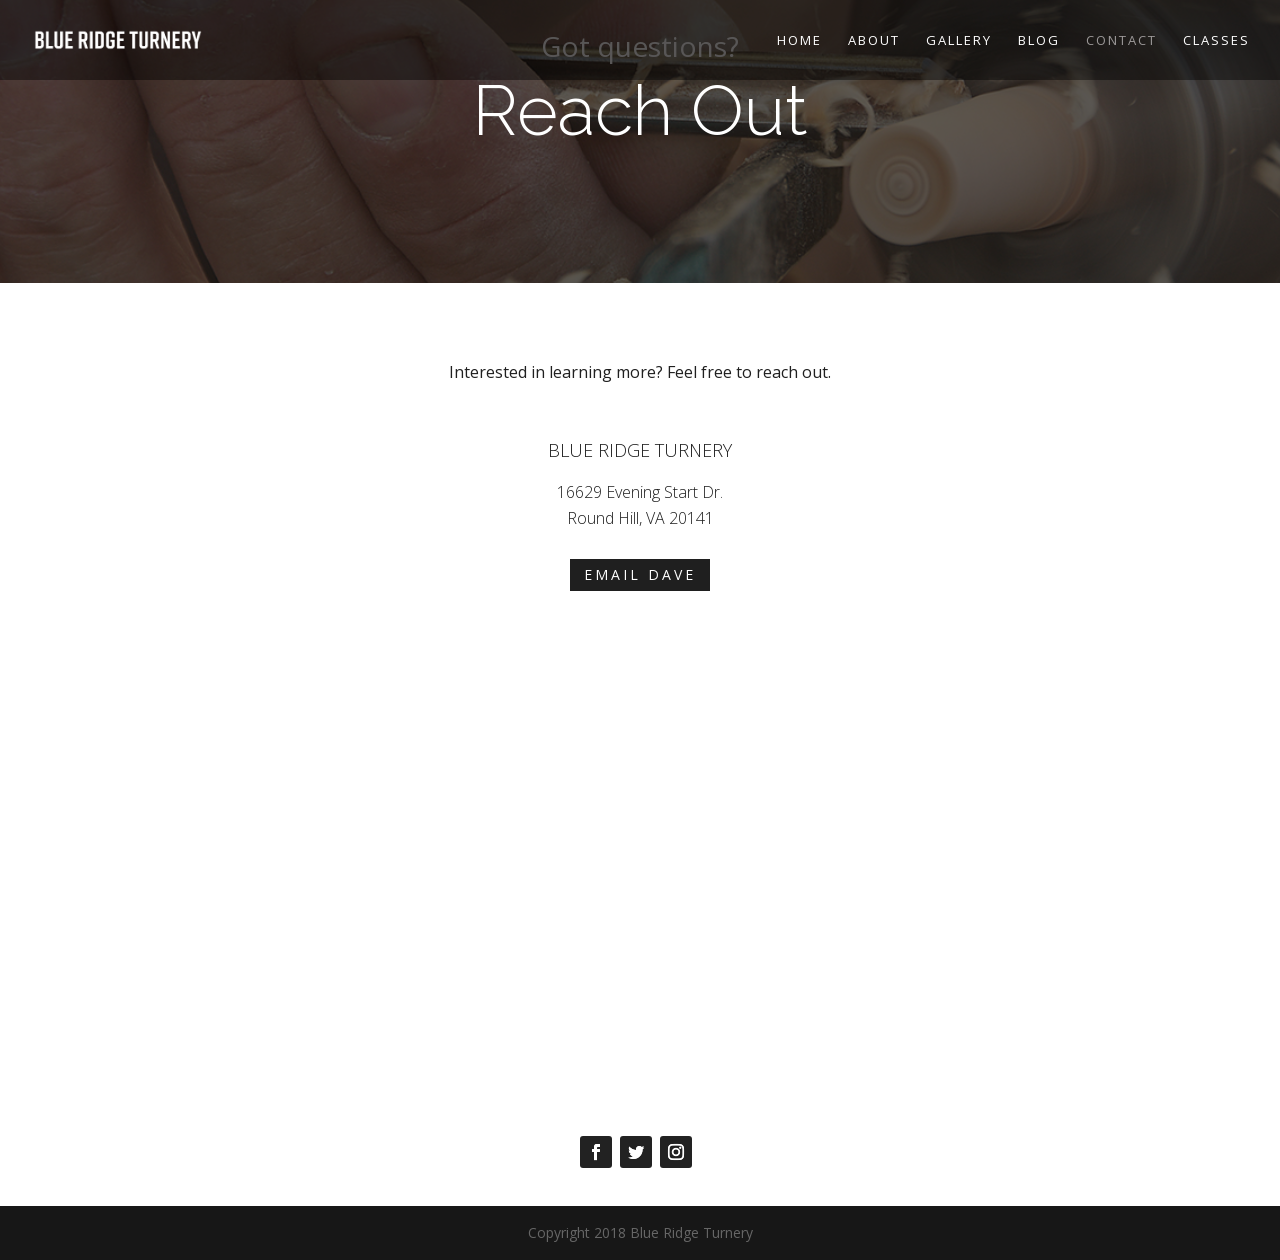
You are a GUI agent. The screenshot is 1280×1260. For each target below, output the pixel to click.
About (874, 41)
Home (799, 41)
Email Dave (640, 574)
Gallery (959, 41)
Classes (1216, 41)
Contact (1121, 41)
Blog (1039, 41)
